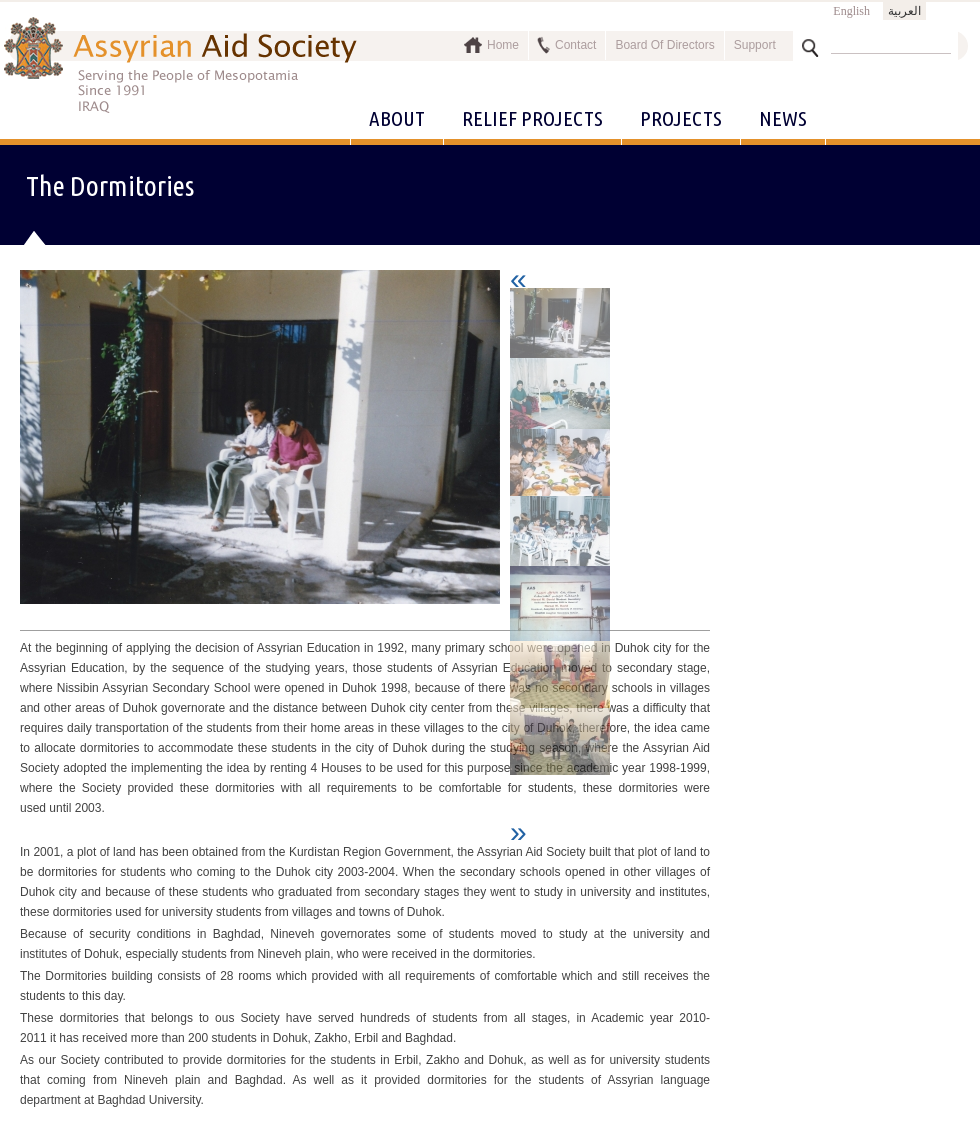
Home (503, 45)
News (783, 118)
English (851, 11)
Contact (575, 45)
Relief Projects (532, 118)
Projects (681, 118)
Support (755, 45)
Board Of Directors (664, 45)
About (397, 118)
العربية (904, 11)
